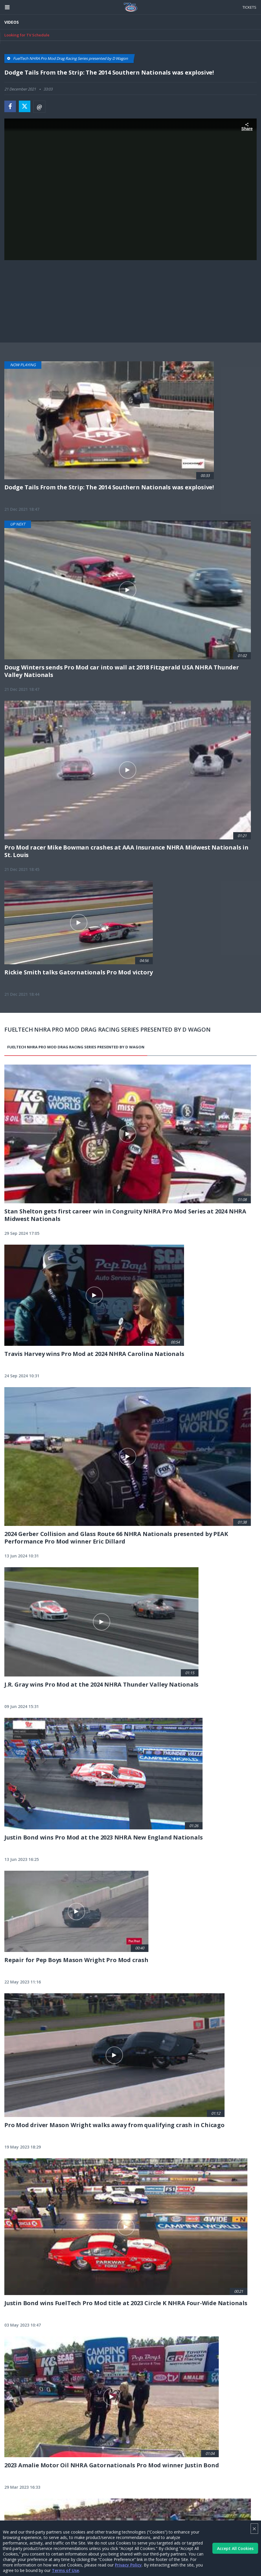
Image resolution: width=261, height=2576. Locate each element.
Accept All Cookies (235, 2548)
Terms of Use (65, 2570)
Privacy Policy (128, 2565)
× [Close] (254, 2528)
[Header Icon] (7, 7)
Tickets (249, 7)
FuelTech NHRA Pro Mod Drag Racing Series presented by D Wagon (75, 1047)
